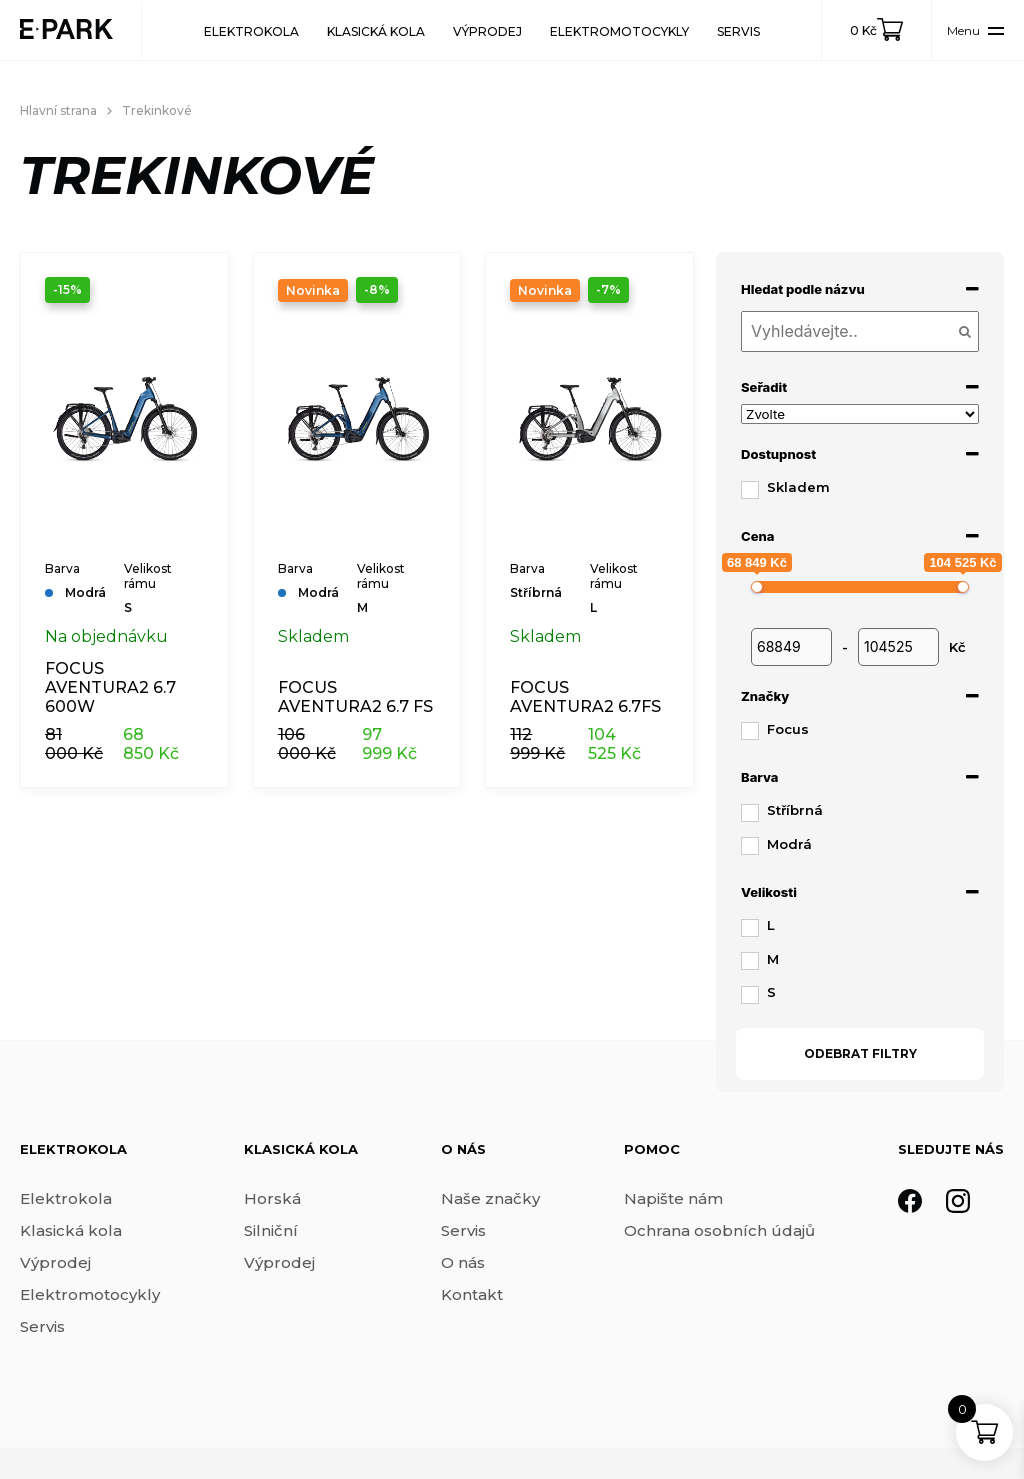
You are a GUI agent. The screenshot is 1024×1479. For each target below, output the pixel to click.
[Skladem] (749, 489)
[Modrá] (749, 845)
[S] (749, 994)
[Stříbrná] (749, 812)
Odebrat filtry (860, 1053)
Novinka (313, 290)
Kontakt (472, 1294)
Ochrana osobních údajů (719, 1230)
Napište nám (673, 1198)
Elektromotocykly (619, 31)
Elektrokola (251, 31)
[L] (749, 927)
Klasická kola (376, 31)
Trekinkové (157, 110)
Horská (272, 1198)
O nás (463, 1262)
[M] (749, 960)
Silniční (271, 1230)
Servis (738, 31)
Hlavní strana (58, 110)
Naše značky (490, 1198)
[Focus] (749, 730)
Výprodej (487, 31)
